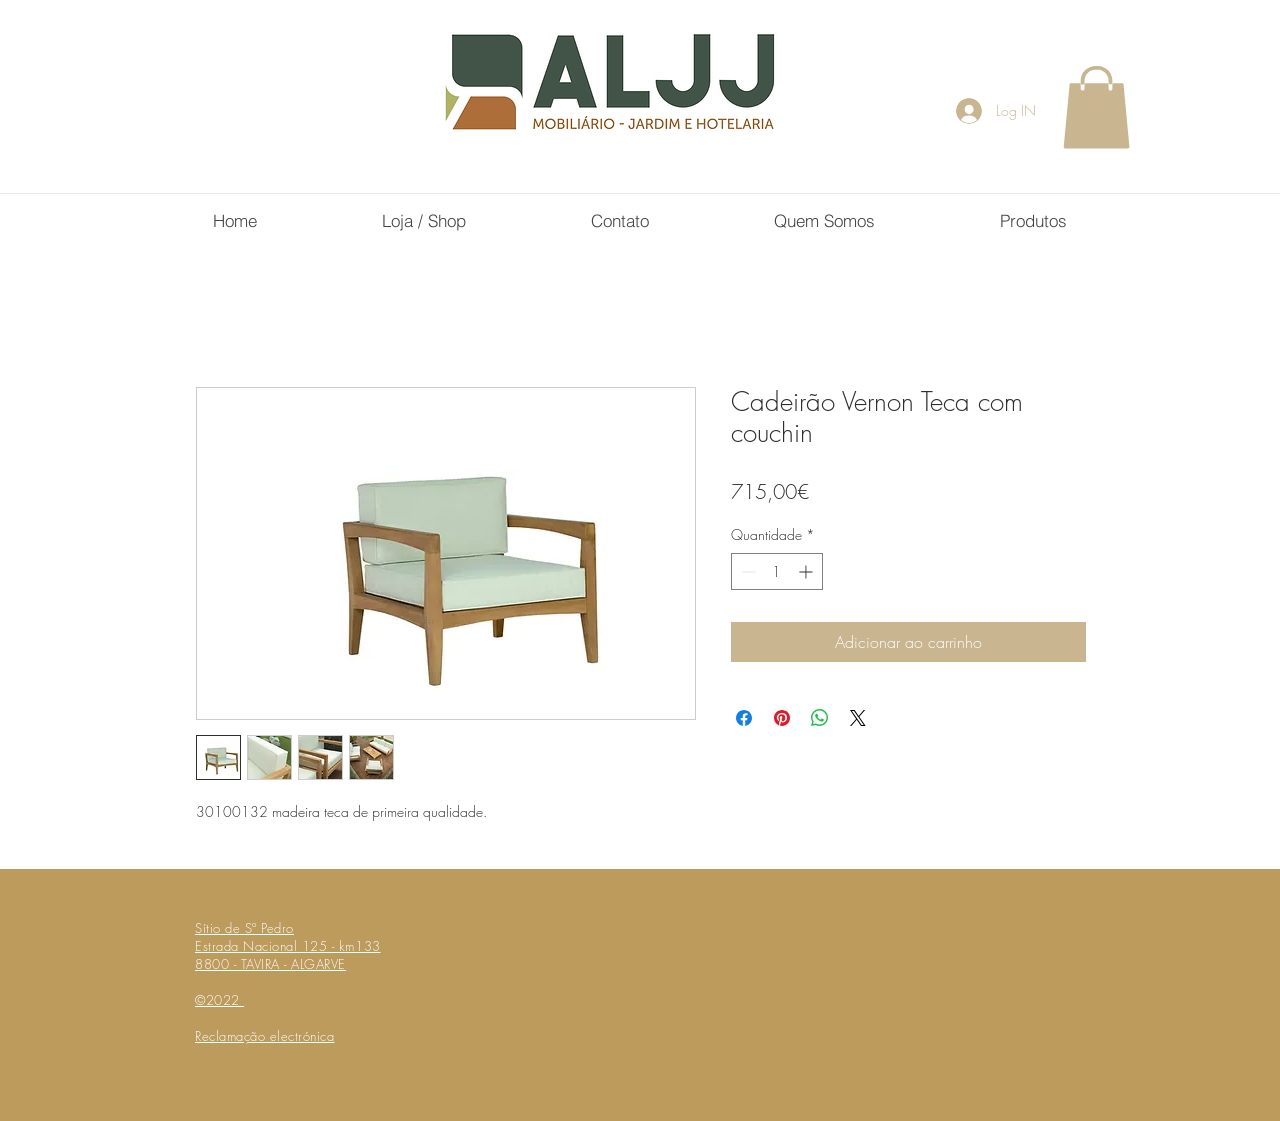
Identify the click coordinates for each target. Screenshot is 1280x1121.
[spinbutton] (777, 571)
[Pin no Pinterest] (782, 718)
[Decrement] (746, 571)
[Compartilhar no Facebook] (744, 718)
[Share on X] (858, 718)
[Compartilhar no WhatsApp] (820, 718)
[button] (1096, 107)
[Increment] (807, 571)
